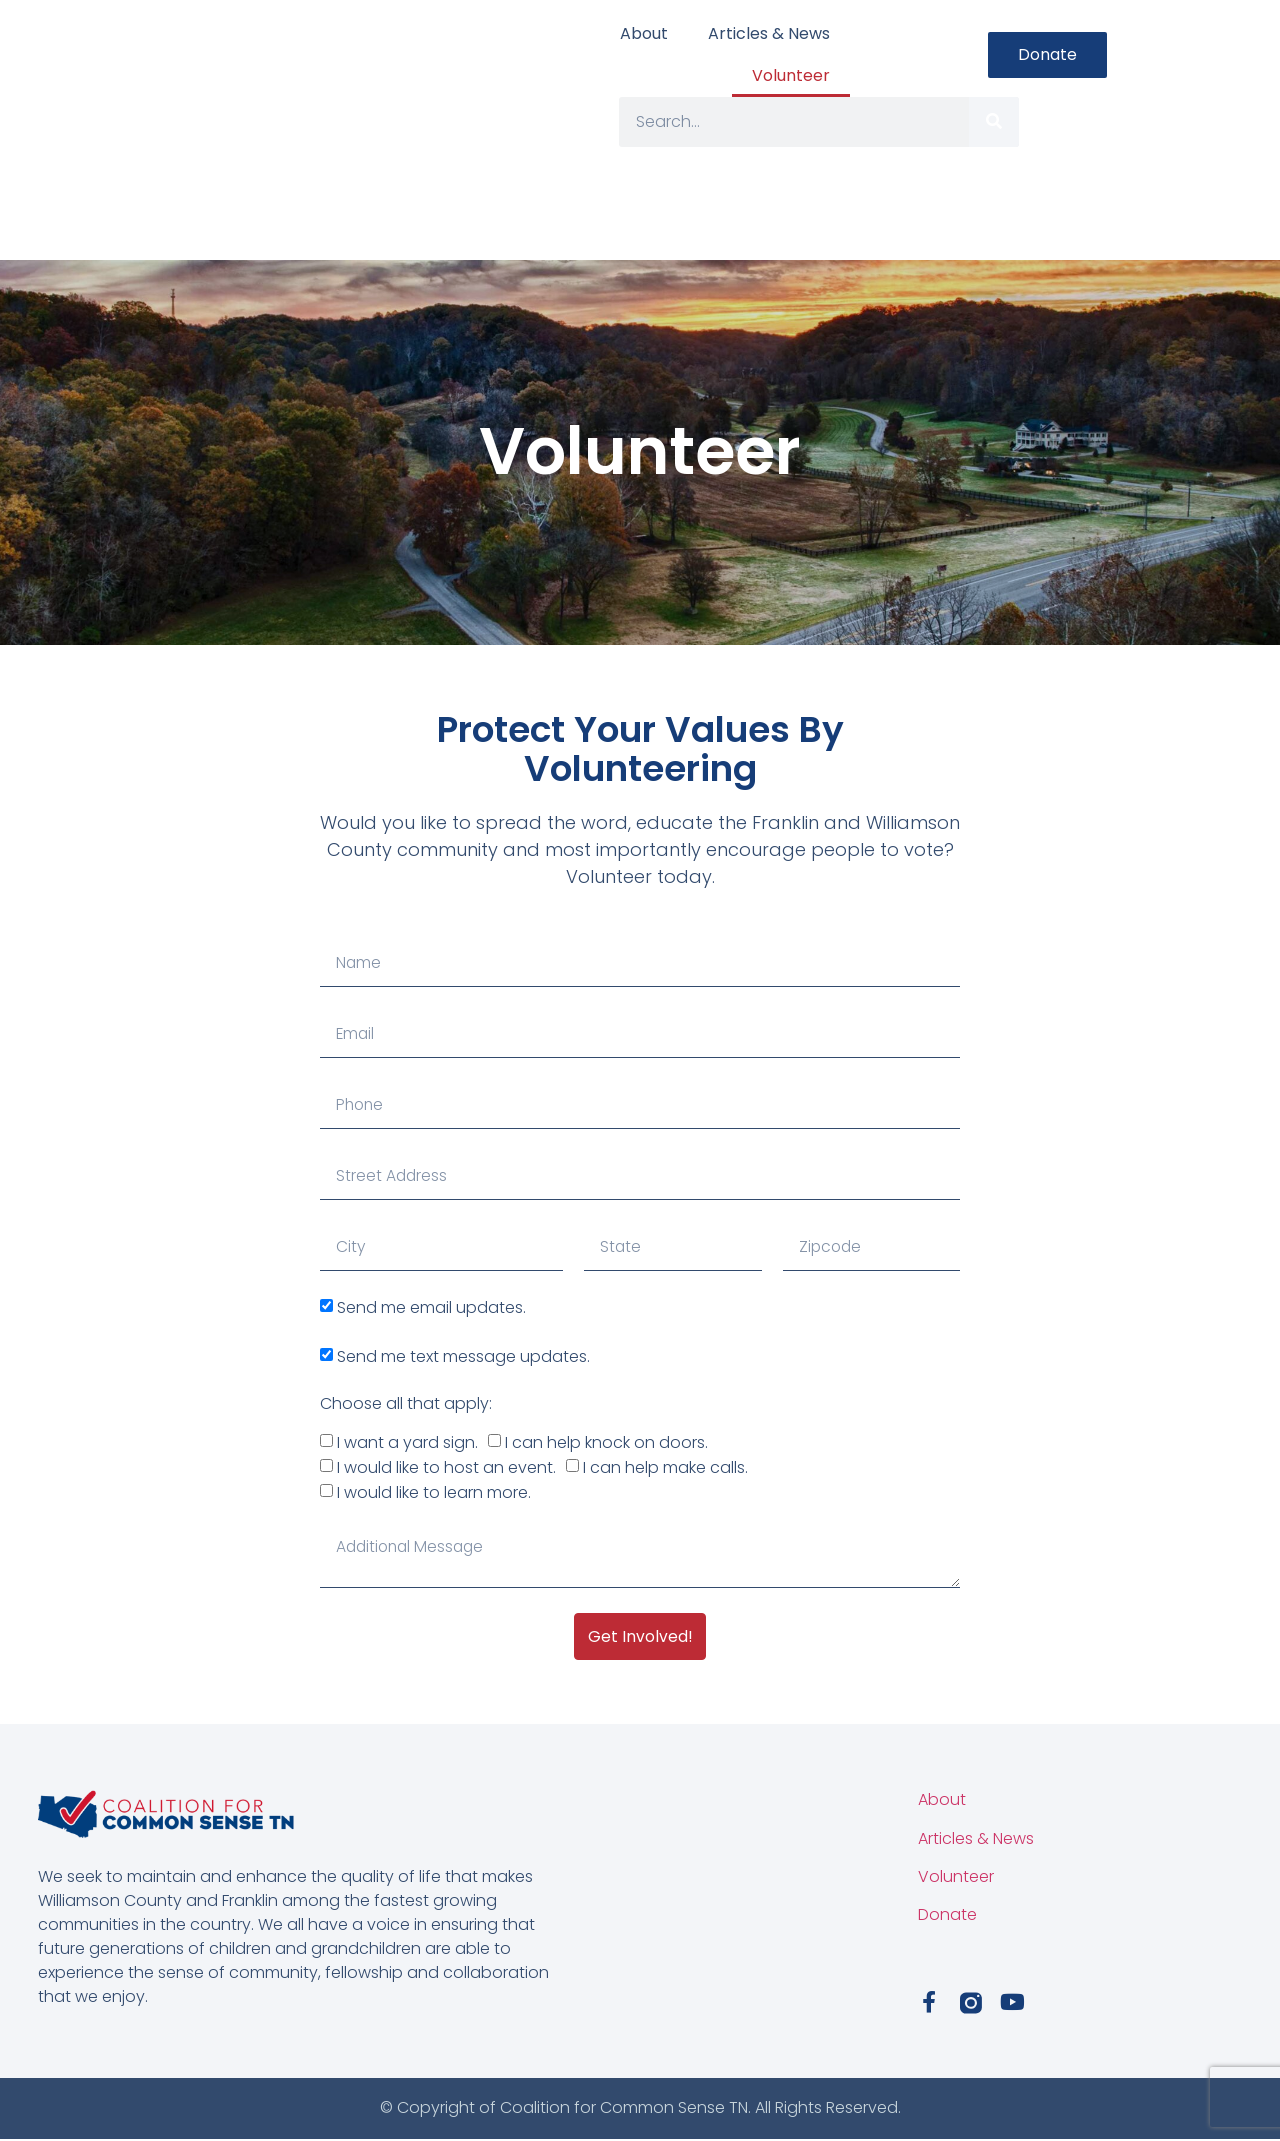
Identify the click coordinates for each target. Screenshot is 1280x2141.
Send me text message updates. (463, 1355)
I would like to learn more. (434, 1492)
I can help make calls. (665, 1467)
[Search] (994, 122)
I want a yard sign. (407, 1442)
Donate (947, 1916)
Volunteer (791, 75)
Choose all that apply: (406, 1403)
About (644, 33)
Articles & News (769, 33)
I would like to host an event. (446, 1467)
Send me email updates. (431, 1307)
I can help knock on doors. (606, 1442)
